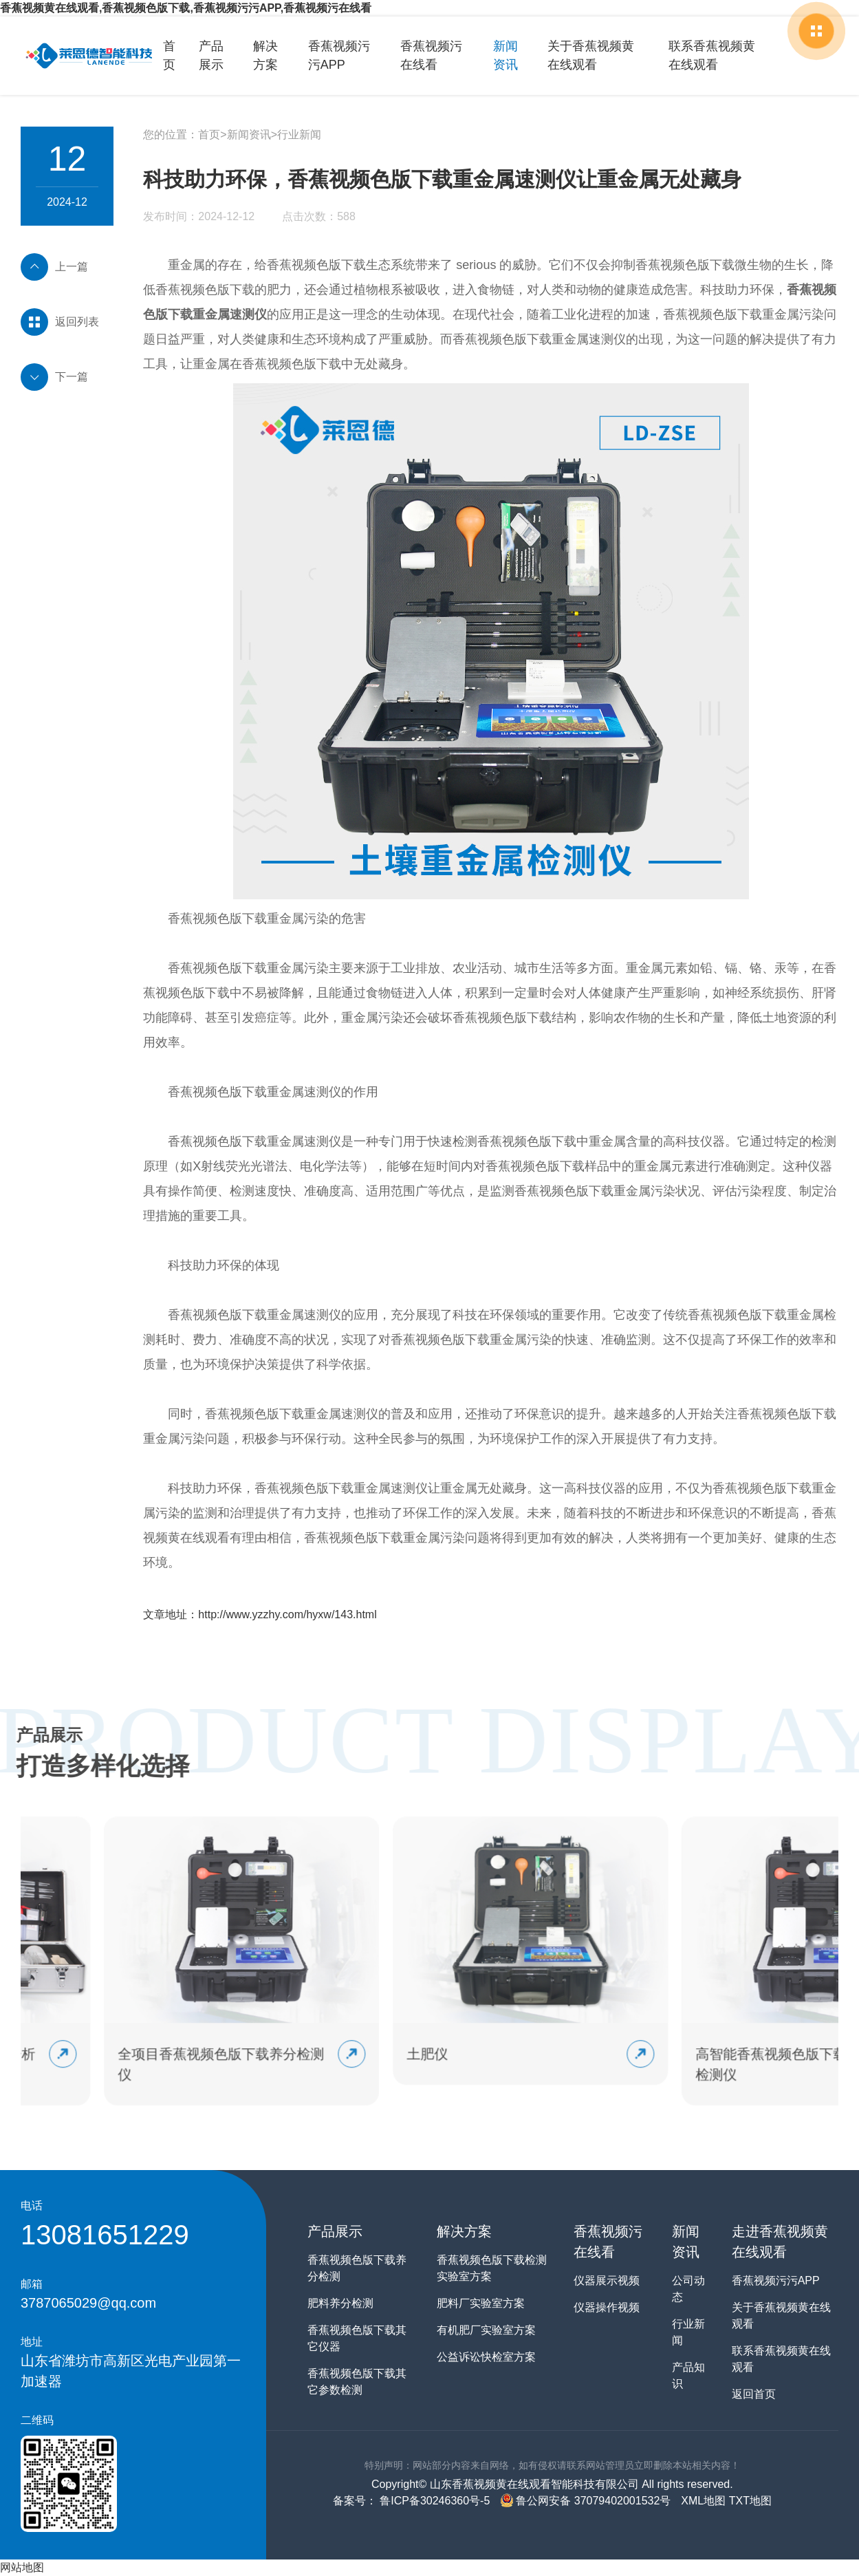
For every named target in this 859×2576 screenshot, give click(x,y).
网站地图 (22, 2567)
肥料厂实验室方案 (481, 2303)
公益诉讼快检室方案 (486, 2357)
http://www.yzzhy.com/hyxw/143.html (287, 1614)
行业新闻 (299, 134)
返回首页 (754, 2394)
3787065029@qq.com (88, 2302)
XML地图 (703, 2501)
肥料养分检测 (340, 2303)
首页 (169, 55)
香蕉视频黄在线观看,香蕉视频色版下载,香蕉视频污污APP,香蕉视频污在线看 (185, 8)
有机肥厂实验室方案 (486, 2330)
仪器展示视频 (607, 2280)
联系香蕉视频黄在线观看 (717, 55)
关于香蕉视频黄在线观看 (596, 55)
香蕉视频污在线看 (431, 55)
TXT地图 (750, 2501)
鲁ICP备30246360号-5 (433, 2501)
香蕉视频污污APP (338, 55)
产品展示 (211, 55)
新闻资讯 (504, 55)
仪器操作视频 (607, 2307)
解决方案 (265, 55)
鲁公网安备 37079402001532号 (585, 2501)
